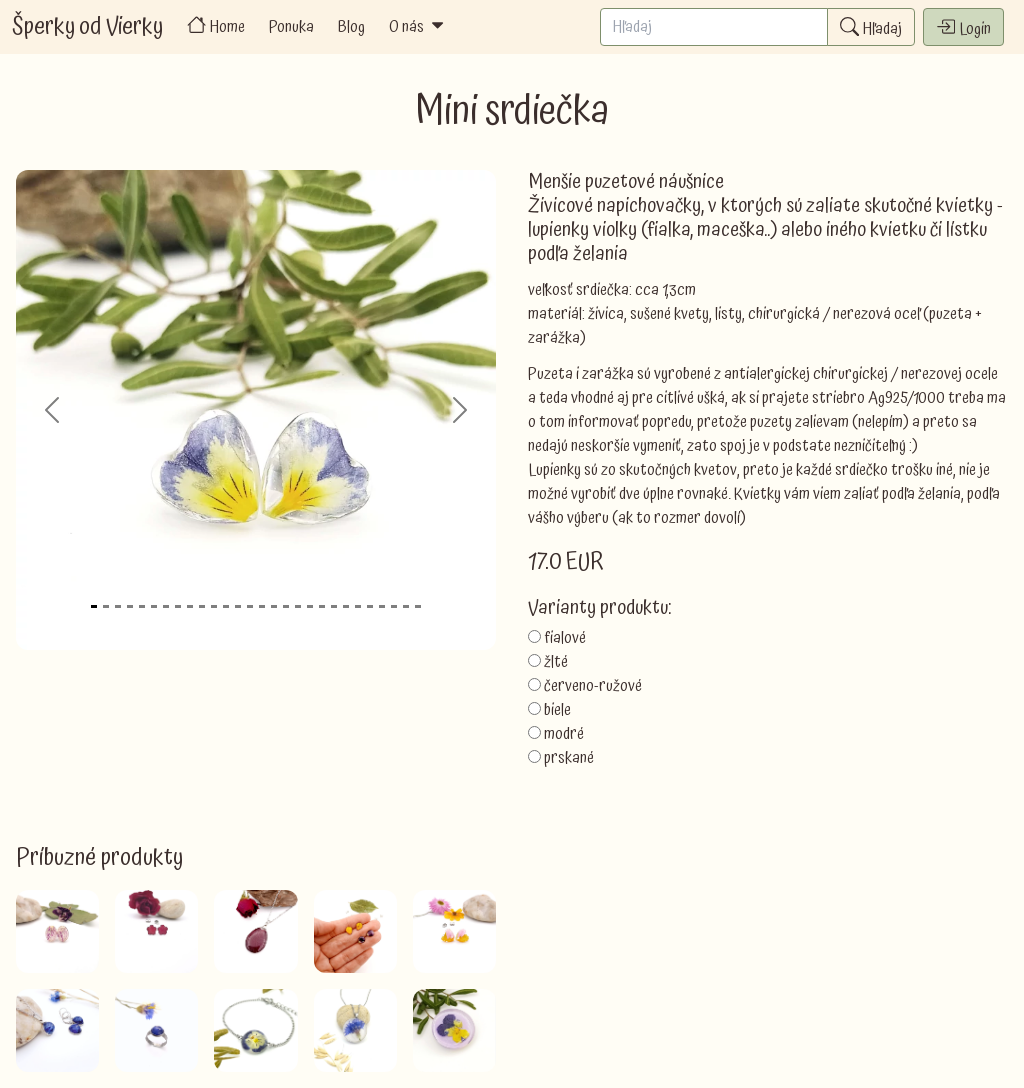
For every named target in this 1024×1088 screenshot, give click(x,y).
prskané (569, 758)
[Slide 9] (190, 606)
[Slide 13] (238, 606)
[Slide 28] (418, 606)
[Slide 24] (370, 606)
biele (557, 710)
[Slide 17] (286, 606)
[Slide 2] (106, 606)
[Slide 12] (226, 606)
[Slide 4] (130, 606)
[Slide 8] (178, 606)
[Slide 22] (346, 606)
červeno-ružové (593, 686)
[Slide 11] (214, 606)
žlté (556, 662)
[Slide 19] (310, 606)
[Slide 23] (358, 606)
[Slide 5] (142, 606)
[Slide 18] (298, 606)
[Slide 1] (94, 606)
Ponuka (291, 27)
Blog (351, 27)
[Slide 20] (322, 606)
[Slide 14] (250, 606)
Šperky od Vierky (87, 27)
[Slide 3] (118, 606)
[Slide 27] (406, 606)
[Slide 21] (334, 606)
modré (564, 734)
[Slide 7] (166, 606)
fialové (565, 638)
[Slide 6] (154, 606)
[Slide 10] (202, 606)
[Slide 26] (394, 606)
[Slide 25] (382, 606)
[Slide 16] (274, 606)
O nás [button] (418, 27)
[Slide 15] (262, 606)
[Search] (714, 27)
